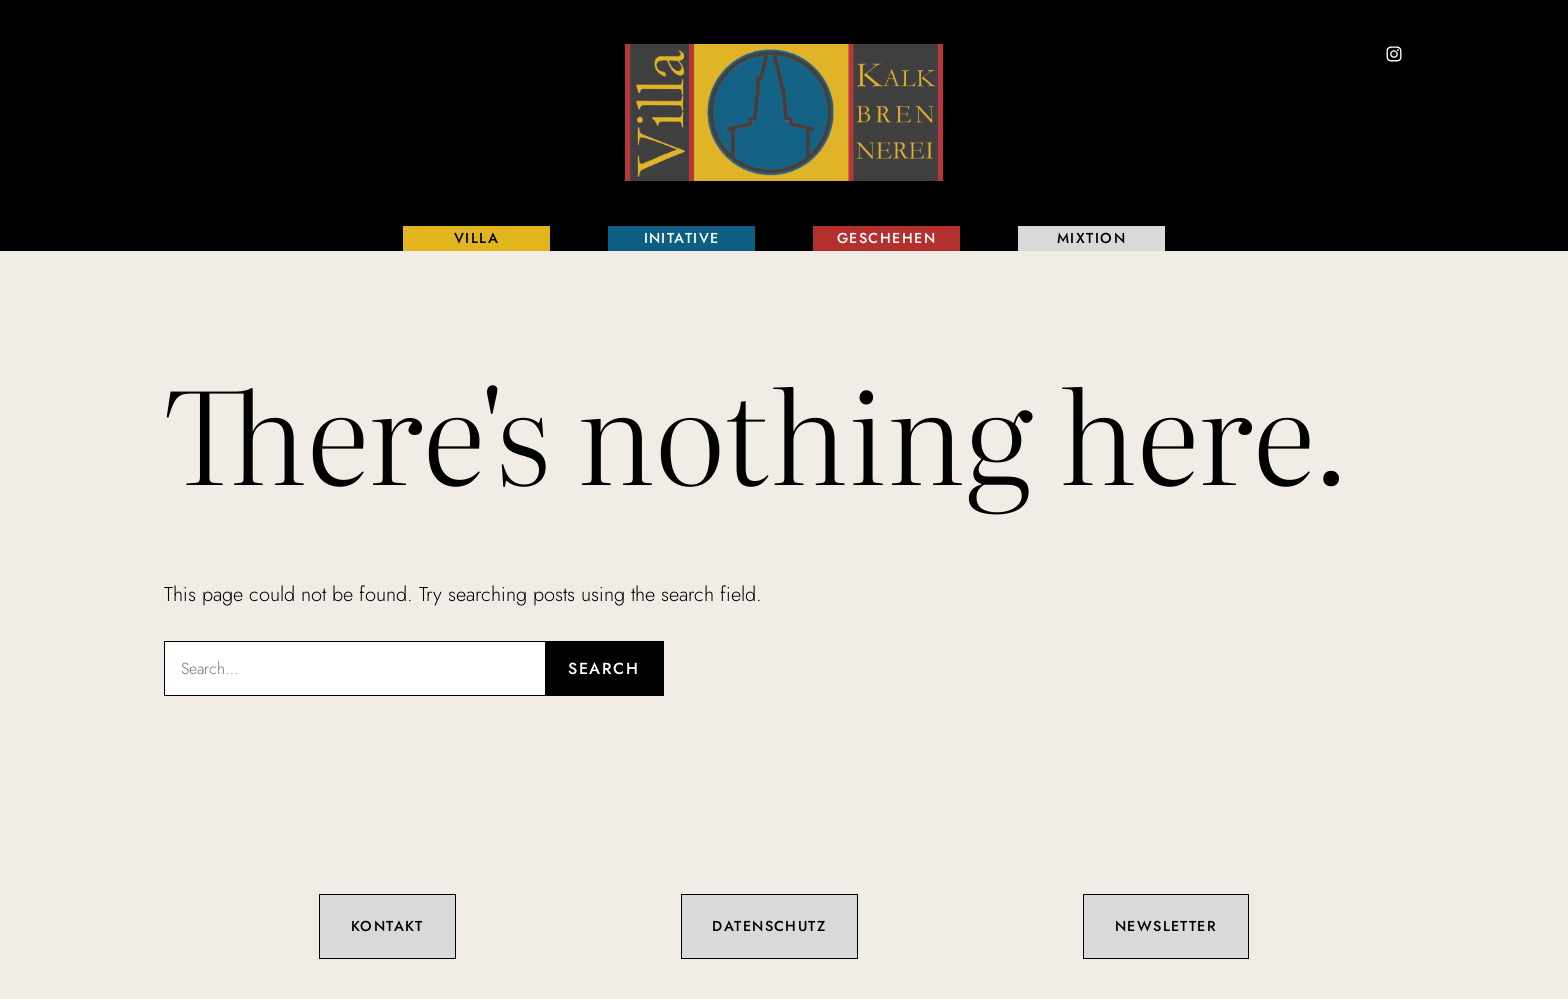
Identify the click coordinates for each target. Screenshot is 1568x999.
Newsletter (1166, 926)
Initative (682, 238)
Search (604, 668)
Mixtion (1091, 238)
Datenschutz (769, 926)
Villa (476, 238)
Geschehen (886, 238)
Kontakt (387, 926)
